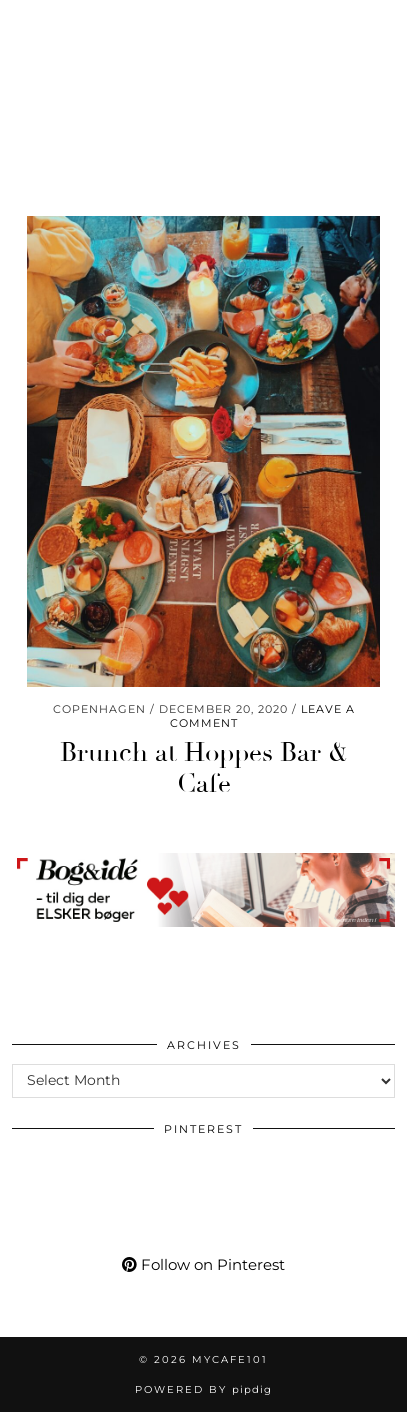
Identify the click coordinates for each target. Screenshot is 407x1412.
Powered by (203, 1389)
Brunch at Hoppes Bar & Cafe (204, 768)
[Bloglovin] (165, 25)
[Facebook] (130, 25)
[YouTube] (94, 25)
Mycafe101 (204, 85)
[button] (380, 25)
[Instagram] (24, 25)
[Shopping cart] (236, 25)
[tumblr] (197, 25)
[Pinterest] (58, 25)
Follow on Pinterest (203, 1264)
